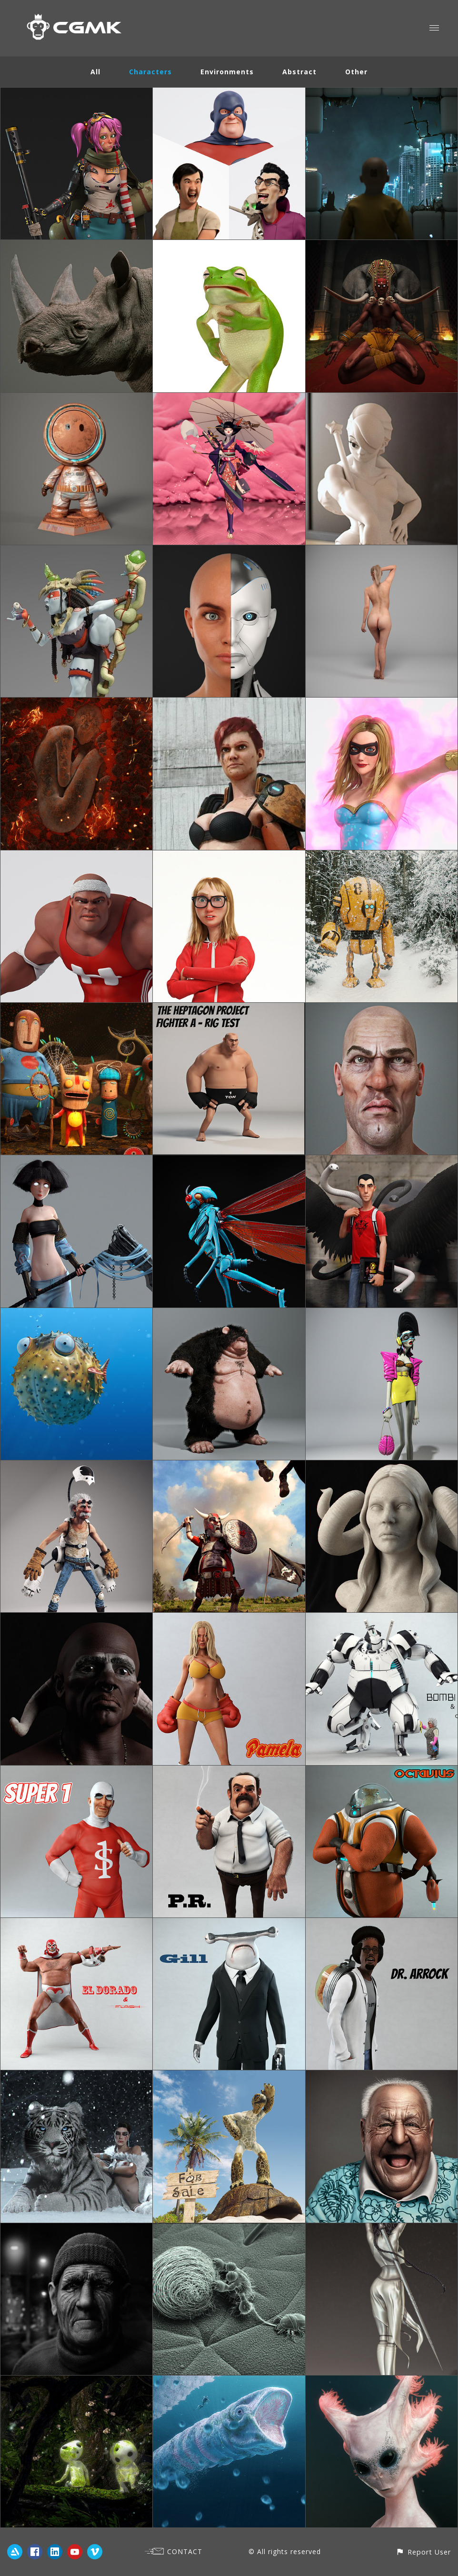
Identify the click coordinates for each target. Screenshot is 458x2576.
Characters (150, 71)
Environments (227, 71)
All (95, 71)
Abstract (299, 71)
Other (356, 71)
